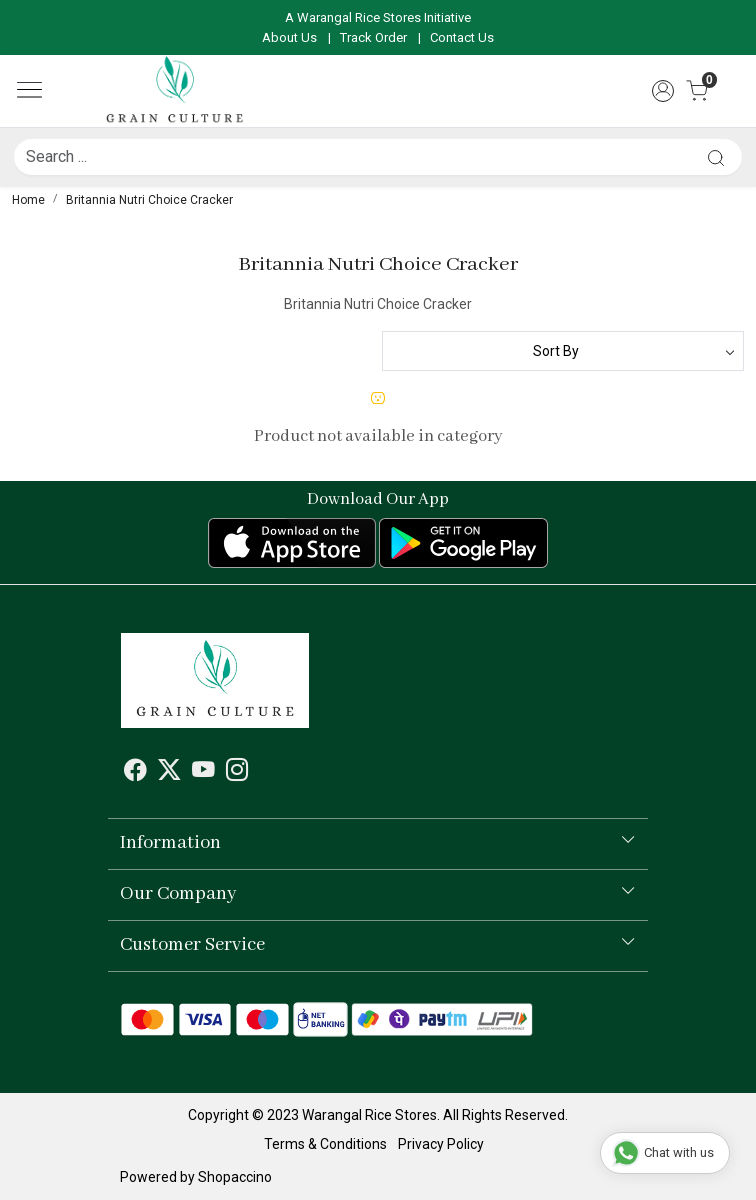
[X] (169, 773)
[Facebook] (135, 773)
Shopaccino (235, 1177)
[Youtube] (203, 773)
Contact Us (462, 37)
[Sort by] (563, 351)
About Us (289, 37)
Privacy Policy (441, 1144)
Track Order (373, 37)
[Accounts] (662, 91)
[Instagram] (237, 773)
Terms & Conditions (325, 1144)
